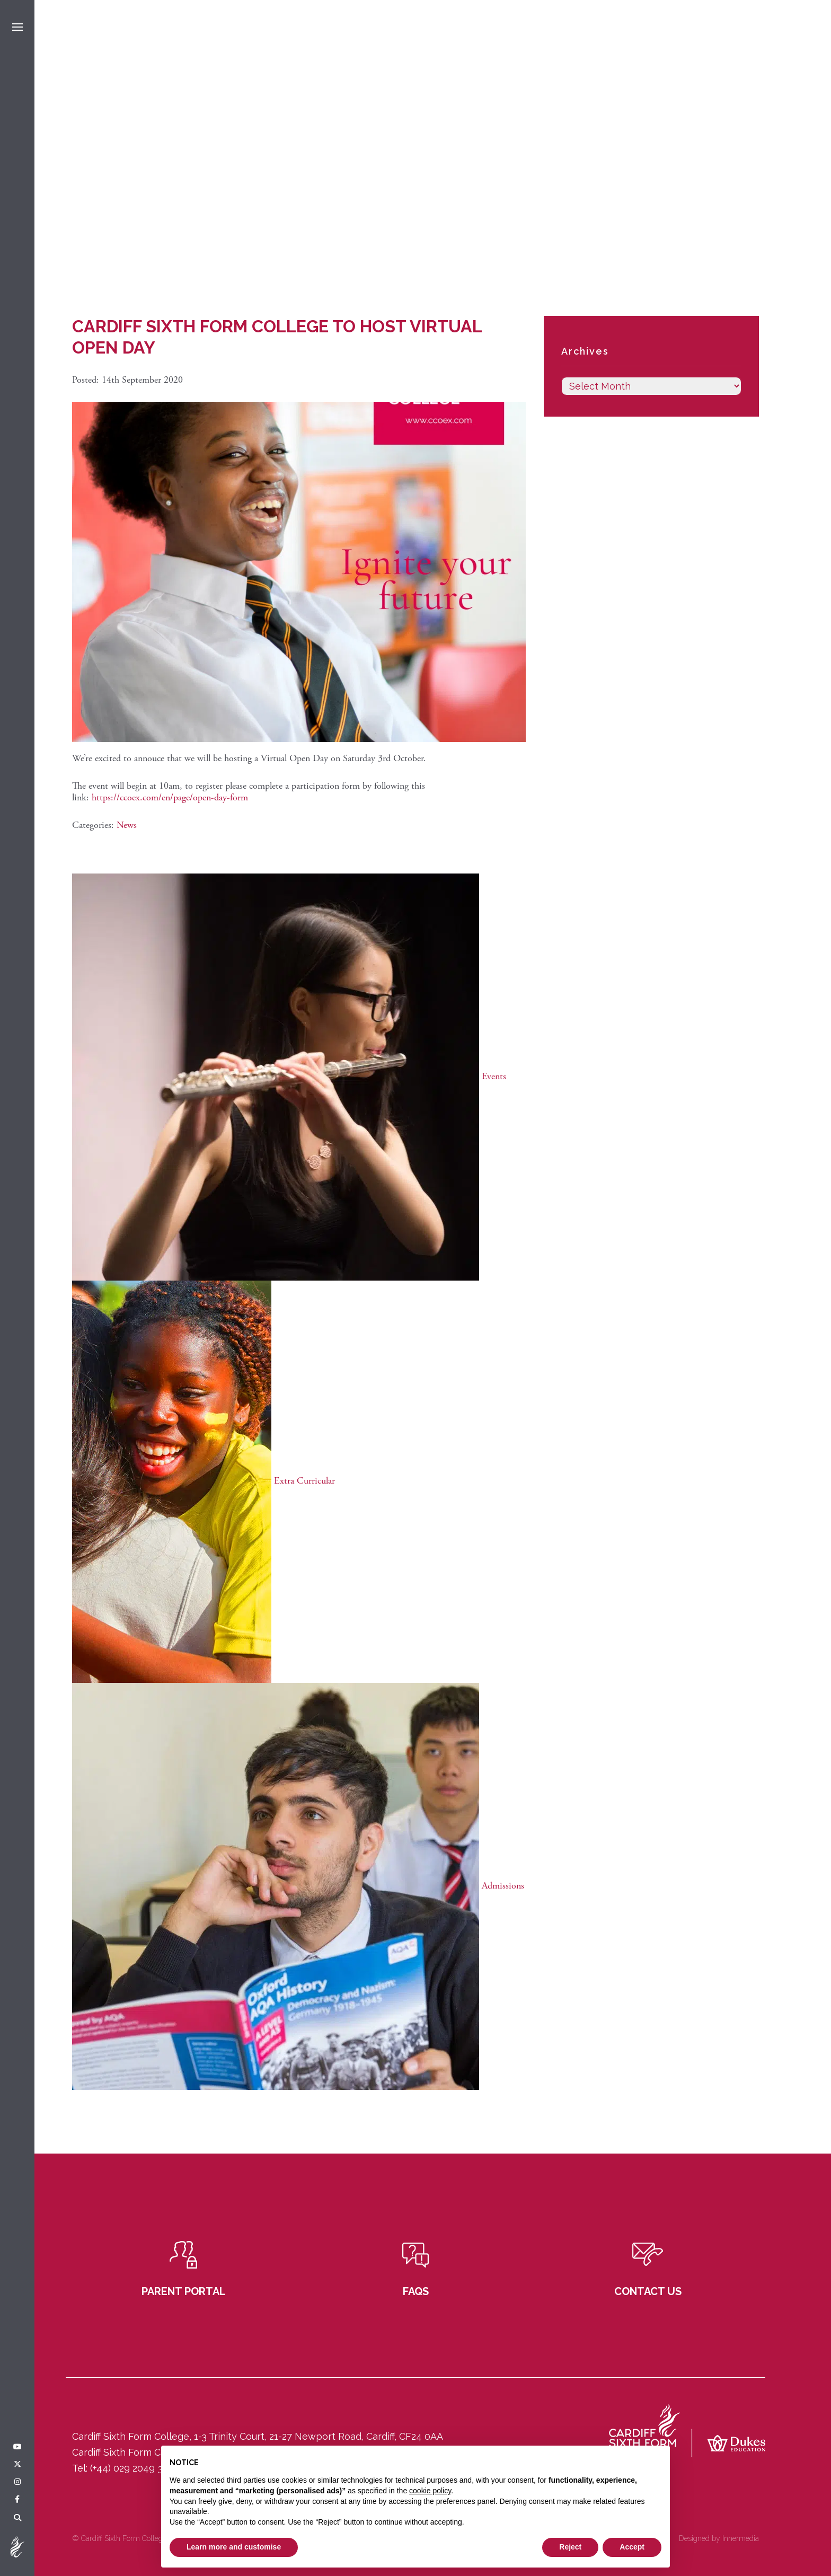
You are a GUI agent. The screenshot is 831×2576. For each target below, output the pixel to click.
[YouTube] (17, 2447)
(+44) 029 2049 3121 (133, 2468)
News (127, 825)
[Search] (17, 2518)
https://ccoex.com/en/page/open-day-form (170, 797)
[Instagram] (17, 2482)
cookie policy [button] (430, 2490)
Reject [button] (570, 2547)
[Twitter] (17, 2464)
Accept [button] (632, 2547)
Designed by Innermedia (719, 2538)
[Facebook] (17, 2499)
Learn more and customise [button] (234, 2547)
